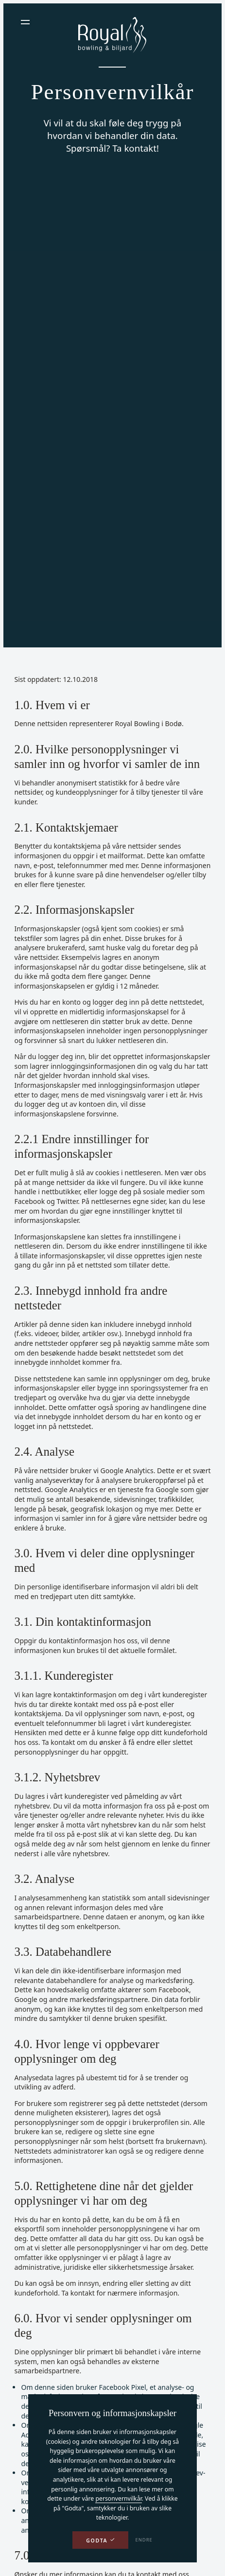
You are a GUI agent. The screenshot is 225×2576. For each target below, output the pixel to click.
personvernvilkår (118, 2498)
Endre (143, 2540)
